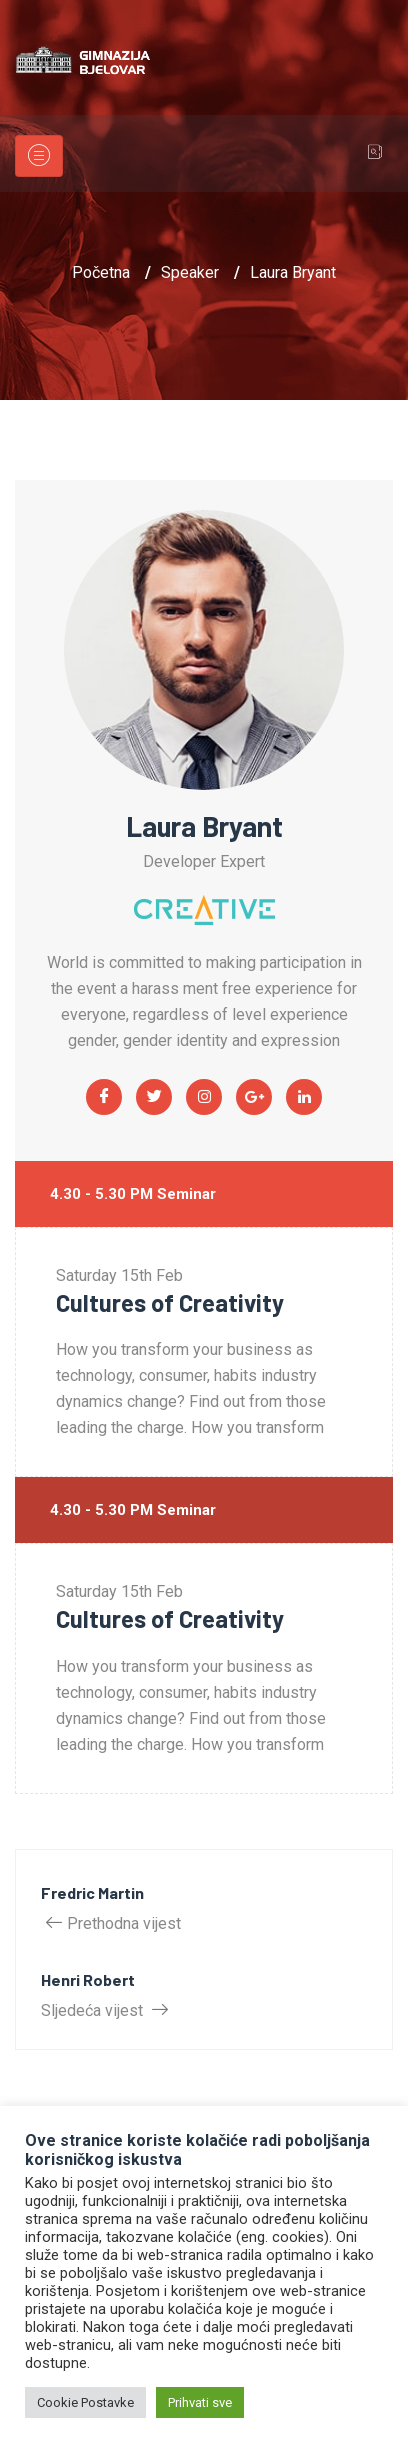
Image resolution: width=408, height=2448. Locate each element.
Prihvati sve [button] (200, 2402)
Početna (101, 272)
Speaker (190, 272)
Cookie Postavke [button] (85, 2402)
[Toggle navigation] (39, 156)
